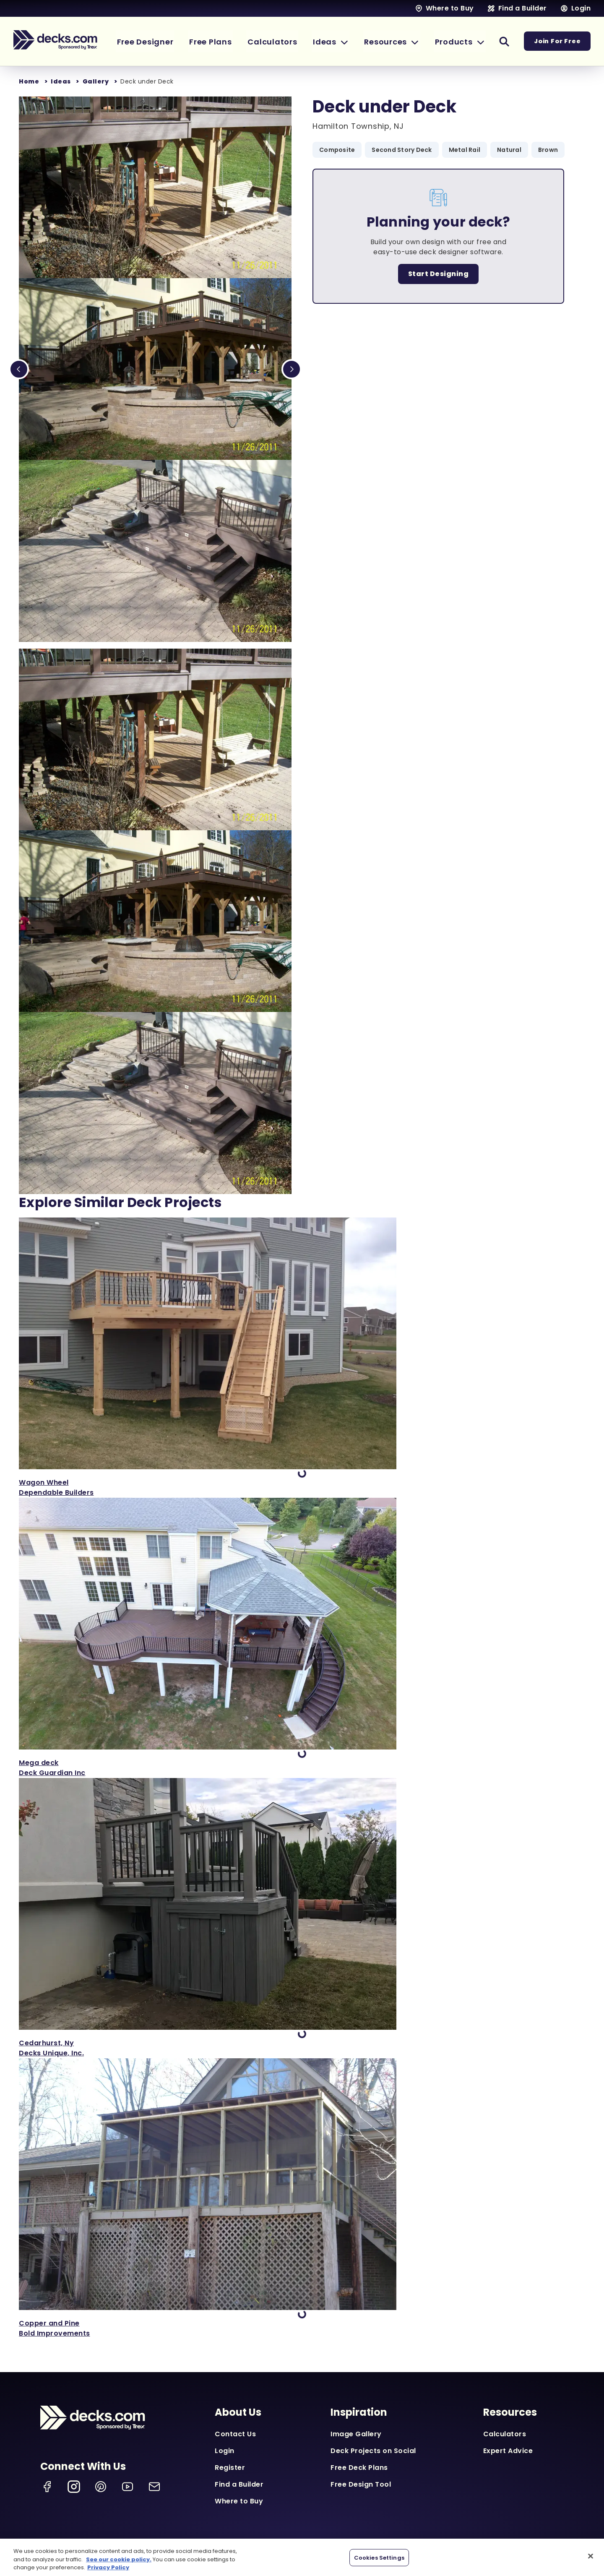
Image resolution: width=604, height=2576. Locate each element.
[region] (302, 2557)
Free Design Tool (361, 2484)
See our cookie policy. (118, 2559)
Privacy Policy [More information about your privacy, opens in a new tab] (108, 2567)
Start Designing (438, 274)
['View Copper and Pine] (302, 2198)
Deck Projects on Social (373, 2451)
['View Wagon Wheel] (302, 1358)
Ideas (61, 81)
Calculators (504, 2434)
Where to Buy (239, 2501)
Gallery (96, 81)
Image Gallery (356, 2434)
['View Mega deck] (302, 1638)
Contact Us (235, 2434)
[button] (338, 41)
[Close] (590, 2556)
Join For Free (558, 41)
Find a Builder (239, 2484)
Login (224, 2451)
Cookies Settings (379, 2557)
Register (230, 2467)
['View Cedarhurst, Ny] (302, 1918)
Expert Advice (508, 2451)
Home (29, 81)
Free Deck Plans (359, 2467)
